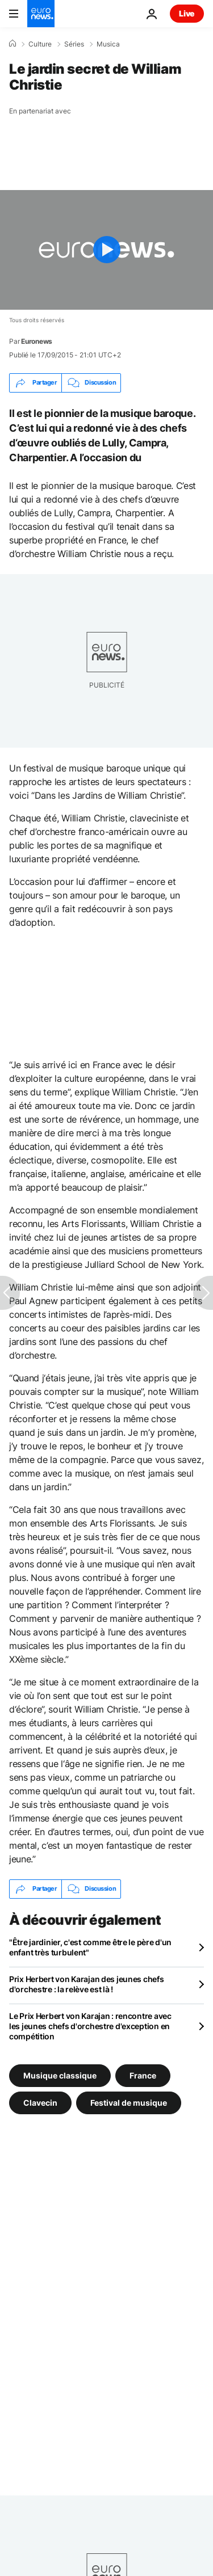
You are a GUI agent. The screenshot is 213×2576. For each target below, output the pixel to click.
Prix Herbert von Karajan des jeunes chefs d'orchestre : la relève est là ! (86, 1984)
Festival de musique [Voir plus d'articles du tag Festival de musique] (128, 2102)
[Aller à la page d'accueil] (41, 13)
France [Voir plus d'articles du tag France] (143, 2075)
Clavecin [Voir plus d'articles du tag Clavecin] (40, 2102)
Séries (74, 44)
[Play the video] (106, 250)
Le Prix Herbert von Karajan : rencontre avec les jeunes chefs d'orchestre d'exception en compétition (90, 2026)
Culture (40, 44)
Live (187, 13)
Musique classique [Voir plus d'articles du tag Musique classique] (60, 2075)
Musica (108, 44)
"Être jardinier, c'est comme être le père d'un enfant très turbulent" (90, 1947)
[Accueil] (12, 44)
